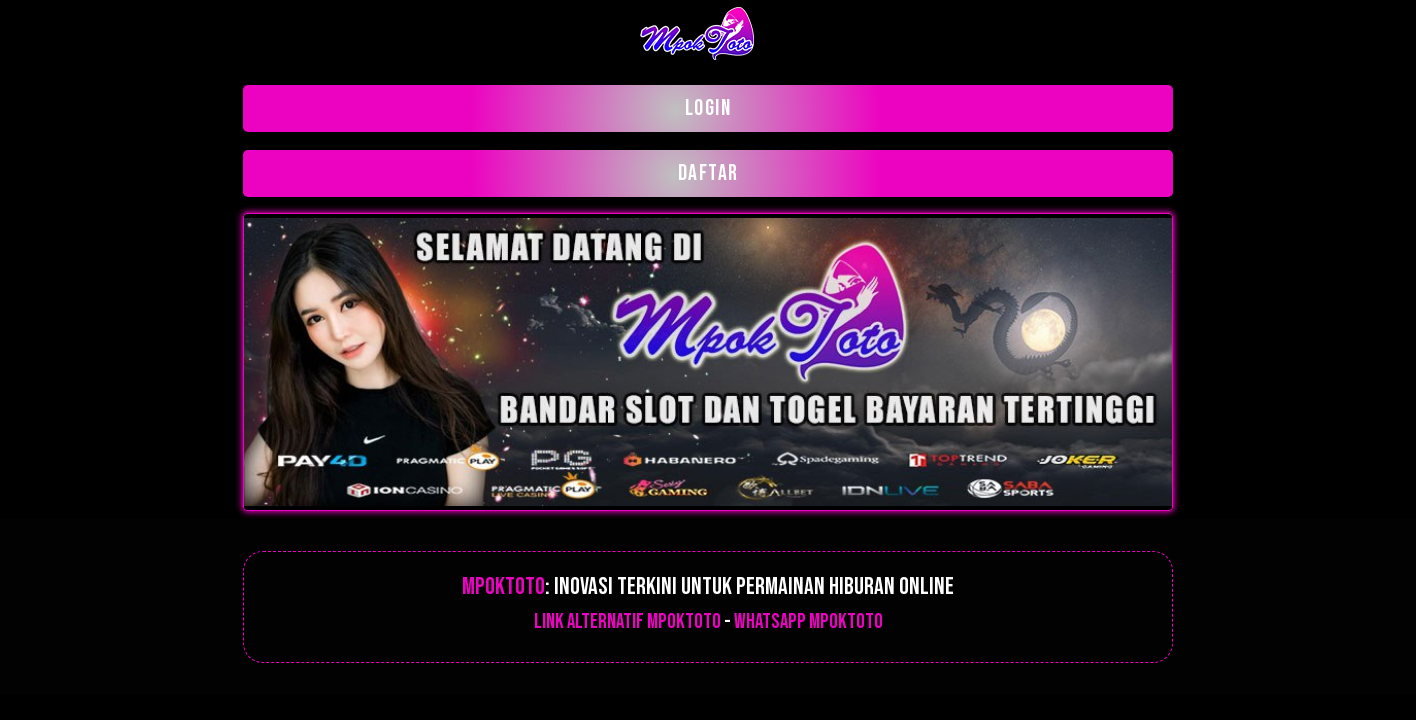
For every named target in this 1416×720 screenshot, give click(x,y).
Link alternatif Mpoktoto (627, 621)
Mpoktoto (503, 586)
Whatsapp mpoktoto (808, 621)
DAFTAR (708, 173)
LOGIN (708, 108)
